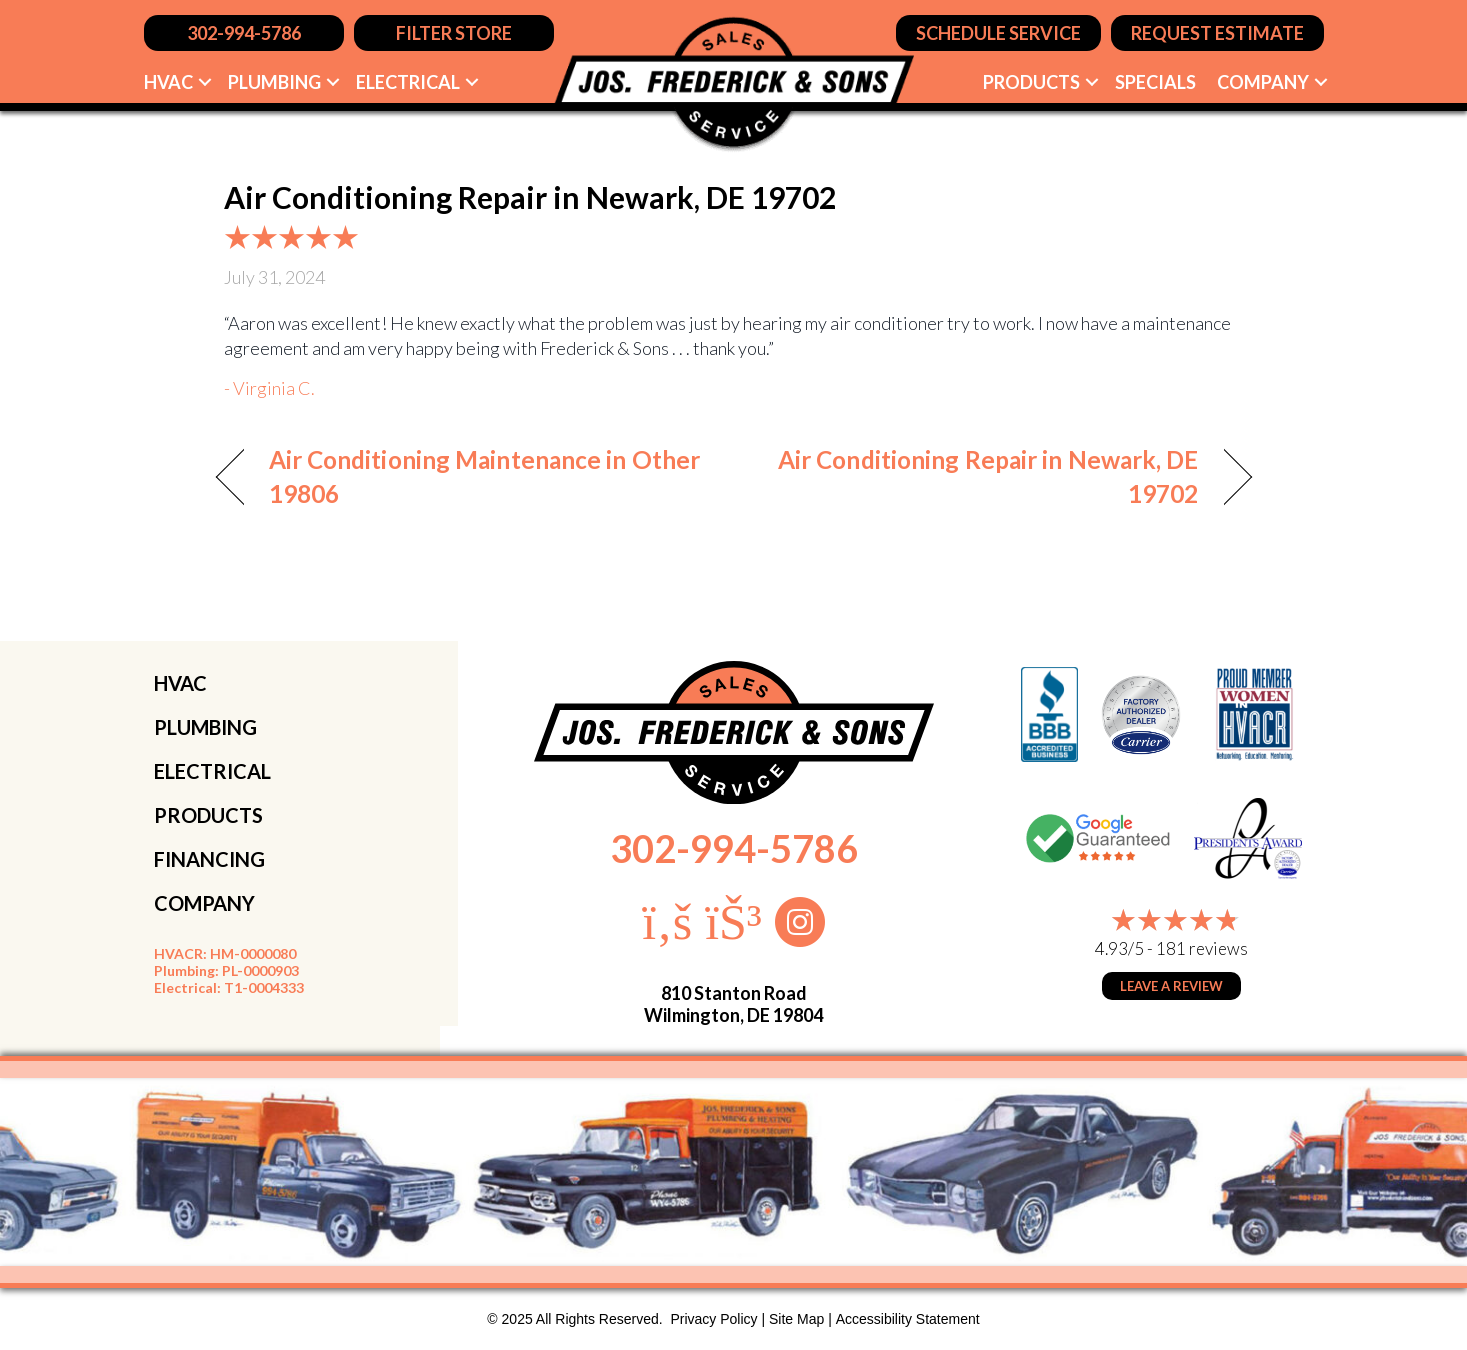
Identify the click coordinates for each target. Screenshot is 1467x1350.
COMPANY (204, 903)
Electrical (408, 82)
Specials (1155, 82)
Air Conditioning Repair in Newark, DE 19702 (981, 476)
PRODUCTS (208, 815)
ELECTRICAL (212, 771)
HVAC (168, 82)
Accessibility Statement (908, 1319)
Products (1031, 82)
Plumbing (274, 82)
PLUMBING (205, 727)
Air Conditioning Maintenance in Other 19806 (485, 476)
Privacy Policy (713, 1319)
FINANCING (209, 859)
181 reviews (1202, 948)
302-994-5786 (734, 848)
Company (1263, 82)
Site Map (796, 1319)
